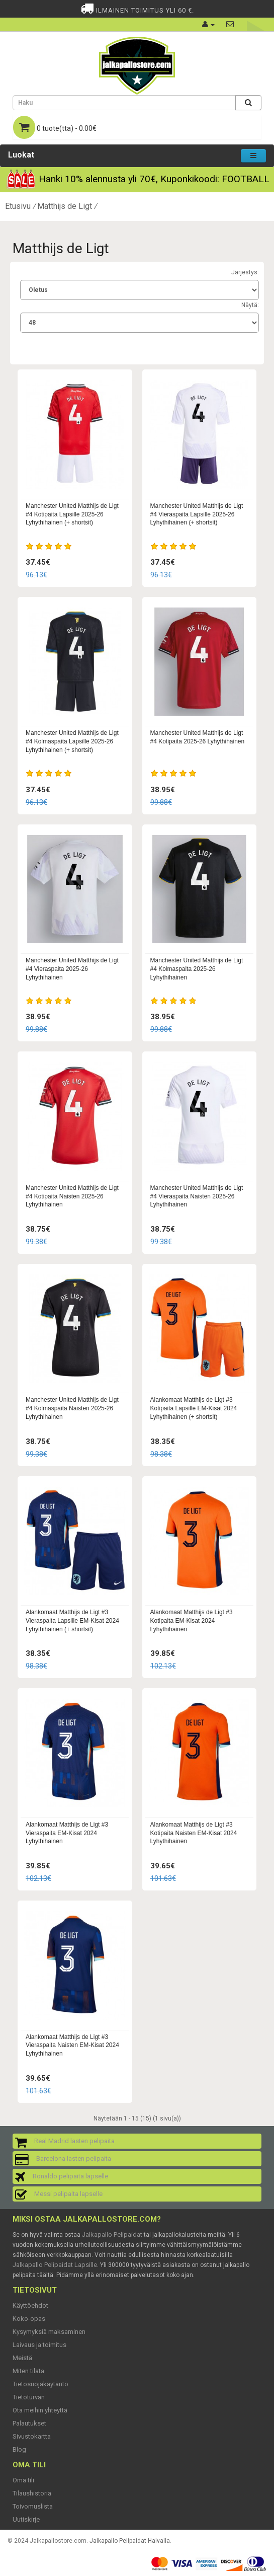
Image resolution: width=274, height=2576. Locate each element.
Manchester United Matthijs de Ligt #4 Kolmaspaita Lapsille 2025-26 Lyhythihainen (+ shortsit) (72, 741)
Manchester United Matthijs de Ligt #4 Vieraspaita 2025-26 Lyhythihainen (72, 969)
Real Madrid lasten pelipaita (74, 2141)
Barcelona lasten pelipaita (73, 2158)
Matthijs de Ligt (64, 206)
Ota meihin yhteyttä (40, 2410)
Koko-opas (29, 2318)
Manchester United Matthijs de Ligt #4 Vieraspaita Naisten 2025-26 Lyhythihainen (196, 1196)
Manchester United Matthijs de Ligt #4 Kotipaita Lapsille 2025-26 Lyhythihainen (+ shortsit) (72, 514)
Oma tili (23, 2480)
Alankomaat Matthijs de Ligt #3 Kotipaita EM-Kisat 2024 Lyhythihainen (191, 1621)
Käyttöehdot (30, 2305)
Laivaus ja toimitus (39, 2344)
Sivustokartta (32, 2436)
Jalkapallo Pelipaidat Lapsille (55, 2264)
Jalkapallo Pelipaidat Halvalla (129, 2540)
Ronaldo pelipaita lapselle (70, 2176)
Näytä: (250, 305)
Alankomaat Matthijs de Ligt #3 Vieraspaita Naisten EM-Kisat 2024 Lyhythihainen (72, 2045)
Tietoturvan (29, 2397)
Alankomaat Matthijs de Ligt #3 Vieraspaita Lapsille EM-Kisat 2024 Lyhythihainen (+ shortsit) (72, 1621)
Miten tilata (28, 2371)
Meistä (22, 2358)
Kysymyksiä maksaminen (49, 2331)
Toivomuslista (33, 2506)
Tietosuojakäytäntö (40, 2384)
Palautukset (29, 2423)
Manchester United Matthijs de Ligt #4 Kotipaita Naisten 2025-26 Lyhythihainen (72, 1196)
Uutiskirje (26, 2519)
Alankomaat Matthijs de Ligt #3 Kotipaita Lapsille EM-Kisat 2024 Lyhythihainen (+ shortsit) (193, 1408)
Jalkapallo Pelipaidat (112, 2234)
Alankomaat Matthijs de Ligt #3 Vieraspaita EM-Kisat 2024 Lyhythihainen (67, 1833)
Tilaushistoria (32, 2493)
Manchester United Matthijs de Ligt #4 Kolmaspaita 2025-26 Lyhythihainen (196, 969)
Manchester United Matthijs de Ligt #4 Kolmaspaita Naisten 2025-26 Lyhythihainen (72, 1408)
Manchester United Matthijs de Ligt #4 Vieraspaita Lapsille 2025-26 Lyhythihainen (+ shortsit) (196, 514)
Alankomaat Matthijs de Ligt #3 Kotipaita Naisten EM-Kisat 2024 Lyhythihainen (193, 1833)
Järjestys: (245, 272)
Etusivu (18, 206)
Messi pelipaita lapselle (68, 2194)
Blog (19, 2449)
